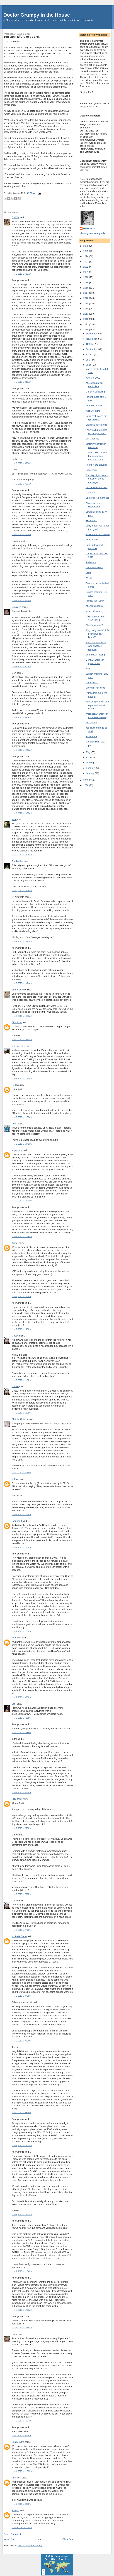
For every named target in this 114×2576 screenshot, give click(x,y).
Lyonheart (17, 1521)
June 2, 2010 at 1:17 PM (21, 1297)
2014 (86, 308)
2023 (86, 261)
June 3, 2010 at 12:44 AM (22, 2328)
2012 (86, 319)
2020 (86, 277)
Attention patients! (95, 606)
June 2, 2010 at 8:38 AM (21, 484)
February (91, 768)
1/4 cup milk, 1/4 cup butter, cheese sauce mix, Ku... (96, 456)
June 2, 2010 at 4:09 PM (21, 1718)
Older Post (67, 2539)
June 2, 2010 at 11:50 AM (22, 1117)
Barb (14, 819)
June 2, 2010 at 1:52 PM (21, 1413)
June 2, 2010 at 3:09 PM (21, 1697)
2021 (86, 272)
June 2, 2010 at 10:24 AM (22, 983)
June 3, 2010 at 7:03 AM (21, 2421)
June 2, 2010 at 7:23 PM (21, 1828)
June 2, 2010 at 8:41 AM (21, 535)
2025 (86, 251)
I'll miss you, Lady (95, 600)
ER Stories (91, 520)
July (88, 359)
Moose (15, 1335)
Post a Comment (12, 2534)
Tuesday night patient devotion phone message (97, 479)
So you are (91, 736)
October (90, 344)
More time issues (94, 567)
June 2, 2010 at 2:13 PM (21, 1547)
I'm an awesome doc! (96, 487)
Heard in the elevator (96, 464)
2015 (86, 303)
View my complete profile (92, 233)
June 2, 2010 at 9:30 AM (21, 666)
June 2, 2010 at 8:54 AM (21, 601)
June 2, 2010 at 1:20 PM (21, 1329)
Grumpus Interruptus (96, 424)
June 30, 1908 (93, 377)
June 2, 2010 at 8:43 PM (21, 1996)
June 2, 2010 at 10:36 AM (22, 1016)
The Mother (17, 861)
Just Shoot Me (93, 410)
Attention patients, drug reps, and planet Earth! (98, 705)
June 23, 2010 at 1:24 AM (22, 2528)
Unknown (16, 2477)
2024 (86, 256)
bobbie (15, 1479)
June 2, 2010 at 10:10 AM (22, 750)
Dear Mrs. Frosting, (95, 654)
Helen (15, 1085)
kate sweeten (18, 1046)
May (88, 752)
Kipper (15, 1243)
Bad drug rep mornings (97, 497)
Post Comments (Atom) (30, 2545)
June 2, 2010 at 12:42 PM (22, 1144)
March (89, 762)
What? (89, 578)
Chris (14, 1123)
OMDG (15, 217)
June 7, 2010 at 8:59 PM (21, 2504)
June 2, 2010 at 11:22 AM (22, 1078)
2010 (86, 329)
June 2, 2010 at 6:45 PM (21, 1792)
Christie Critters (20, 1419)
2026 (86, 246)
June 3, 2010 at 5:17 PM (21, 2435)
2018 (86, 287)
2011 (86, 324)
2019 (86, 282)
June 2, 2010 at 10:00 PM (22, 2146)
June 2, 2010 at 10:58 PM (22, 2214)
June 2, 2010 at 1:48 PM (21, 1380)
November (92, 338)
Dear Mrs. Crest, (94, 405)
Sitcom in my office (95, 687)
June (89, 365)
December (92, 333)
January (90, 773)
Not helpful (91, 722)
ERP (14, 1703)
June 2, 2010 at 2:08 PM (21, 1515)
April (88, 757)
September (92, 349)
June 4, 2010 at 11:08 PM (22, 2471)
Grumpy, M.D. (90, 228)
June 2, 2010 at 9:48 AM (21, 717)
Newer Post (10, 2539)
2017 (86, 293)
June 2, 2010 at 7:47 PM (21, 1930)
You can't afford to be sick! (22, 36)
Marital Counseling (95, 391)
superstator (17, 1150)
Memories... (92, 682)
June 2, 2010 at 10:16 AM (22, 891)
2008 (86, 785)
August (90, 354)
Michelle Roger (19, 1936)
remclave (16, 607)
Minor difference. (94, 611)
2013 (86, 313)
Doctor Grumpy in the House (36, 15)
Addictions (91, 562)
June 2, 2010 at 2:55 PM (21, 1631)
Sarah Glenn (18, 989)
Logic (88, 573)
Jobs (88, 668)
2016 (86, 298)
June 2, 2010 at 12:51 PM (22, 1201)
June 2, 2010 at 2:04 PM (21, 1473)
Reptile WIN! (92, 539)
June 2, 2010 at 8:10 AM (21, 382)
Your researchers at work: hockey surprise (96, 646)
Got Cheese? (92, 438)
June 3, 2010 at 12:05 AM (22, 2310)
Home (39, 2539)
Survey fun (91, 470)
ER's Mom (17, 1022)
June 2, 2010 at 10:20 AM (22, 941)
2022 (86, 266)
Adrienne (16, 1637)
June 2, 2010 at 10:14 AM (22, 855)
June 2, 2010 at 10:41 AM (22, 1040)
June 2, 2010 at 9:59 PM (21, 2113)
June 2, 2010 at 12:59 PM (22, 1237)
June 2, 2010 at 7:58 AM (21, 274)
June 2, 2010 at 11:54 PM (22, 2271)
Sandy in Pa (18, 2442)
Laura (15, 2334)
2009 (86, 780)
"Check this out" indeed (98, 534)
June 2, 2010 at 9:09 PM (21, 2041)
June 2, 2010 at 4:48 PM (21, 1733)
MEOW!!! (90, 492)
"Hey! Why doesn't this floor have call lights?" (97, 634)
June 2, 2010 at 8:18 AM (21, 463)
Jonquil (15, 2510)
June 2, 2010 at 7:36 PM (21, 1894)
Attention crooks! (94, 625)
